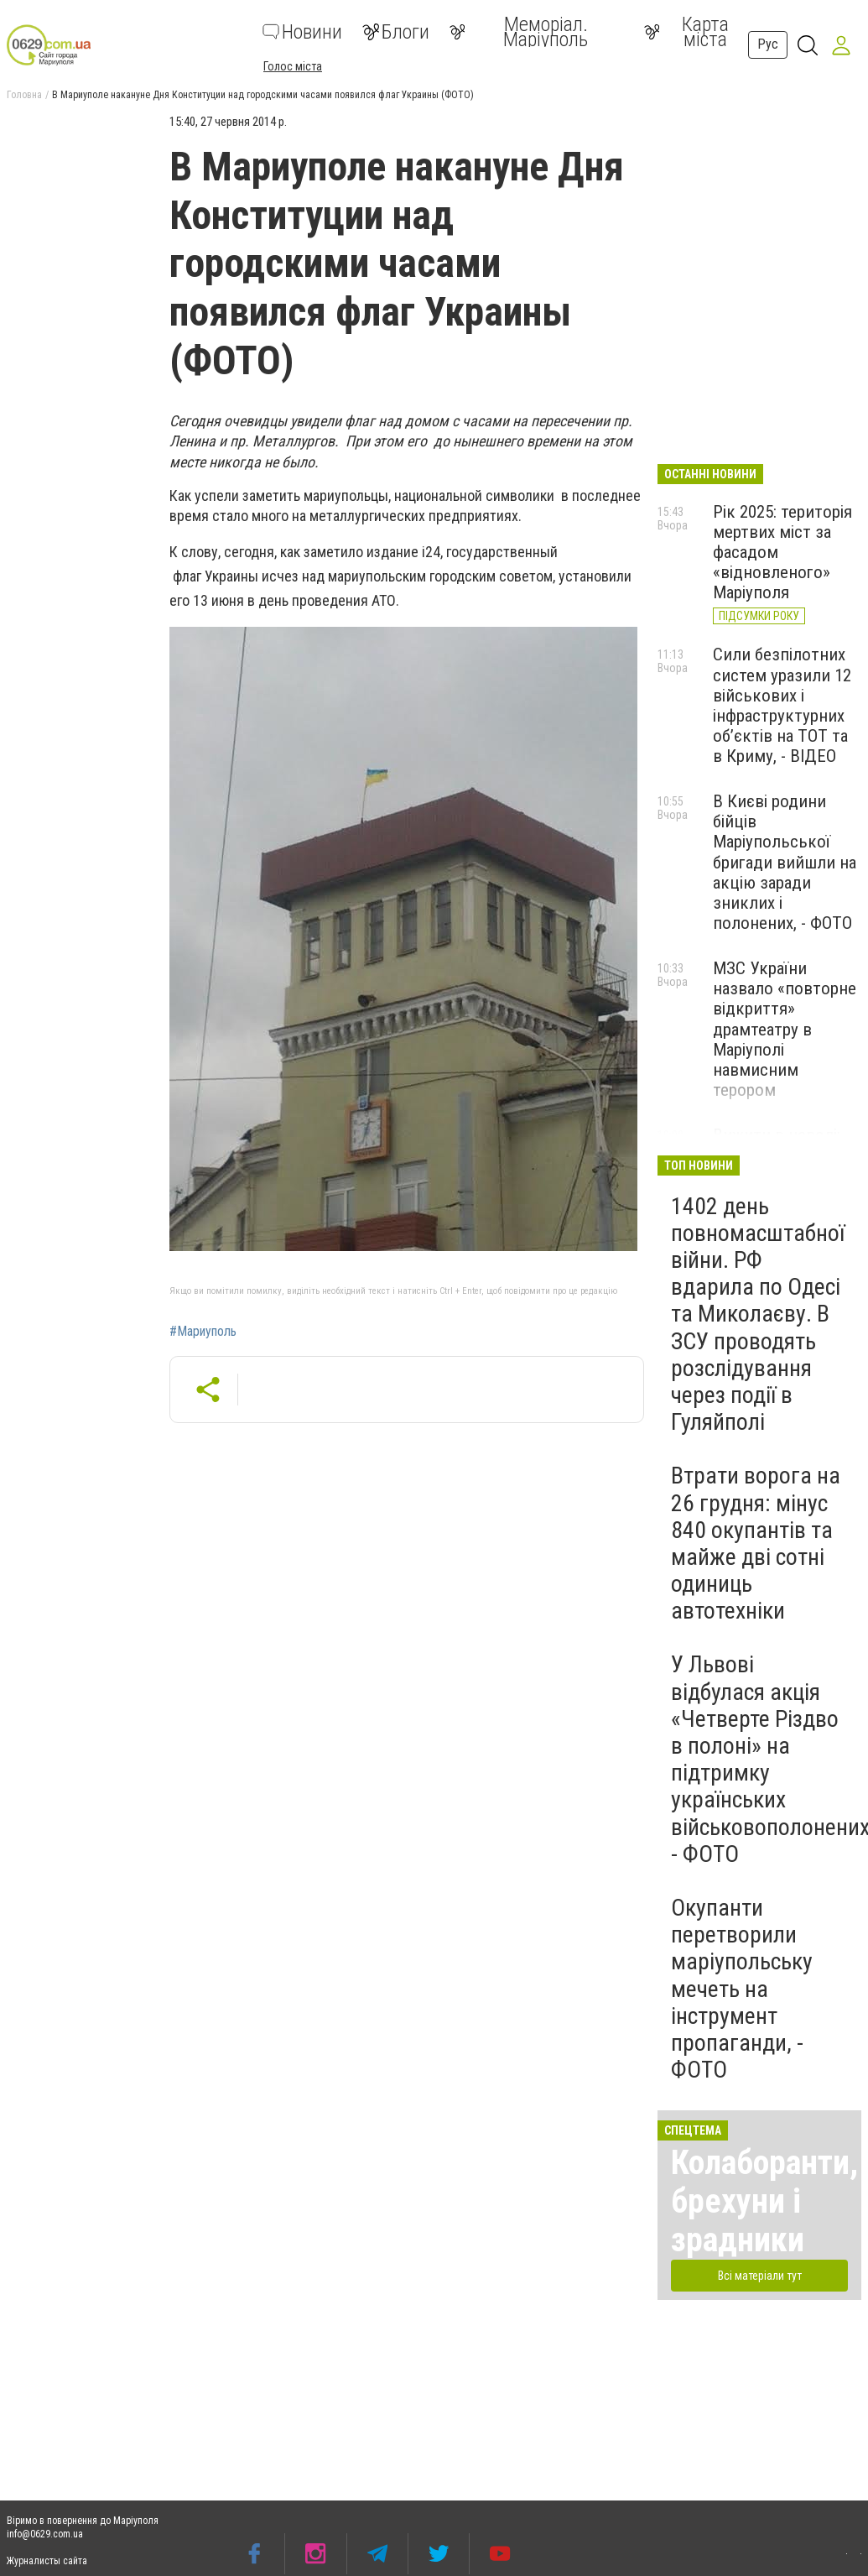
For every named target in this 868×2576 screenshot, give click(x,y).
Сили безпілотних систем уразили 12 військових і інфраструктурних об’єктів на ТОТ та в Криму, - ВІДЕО (782, 705)
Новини (302, 31)
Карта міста (686, 32)
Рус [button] (767, 44)
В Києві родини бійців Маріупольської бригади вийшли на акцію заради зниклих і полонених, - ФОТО (784, 862)
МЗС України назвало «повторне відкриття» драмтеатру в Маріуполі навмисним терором (784, 1029)
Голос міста (292, 66)
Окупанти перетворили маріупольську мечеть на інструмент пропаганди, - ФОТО (742, 1988)
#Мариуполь (202, 1331)
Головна (24, 95)
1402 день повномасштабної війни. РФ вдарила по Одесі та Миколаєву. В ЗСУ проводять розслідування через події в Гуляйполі (758, 1314)
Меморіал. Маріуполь (519, 32)
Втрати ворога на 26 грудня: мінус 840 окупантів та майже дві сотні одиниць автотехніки (755, 1543)
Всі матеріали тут (760, 2275)
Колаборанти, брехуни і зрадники (764, 2201)
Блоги (395, 31)
